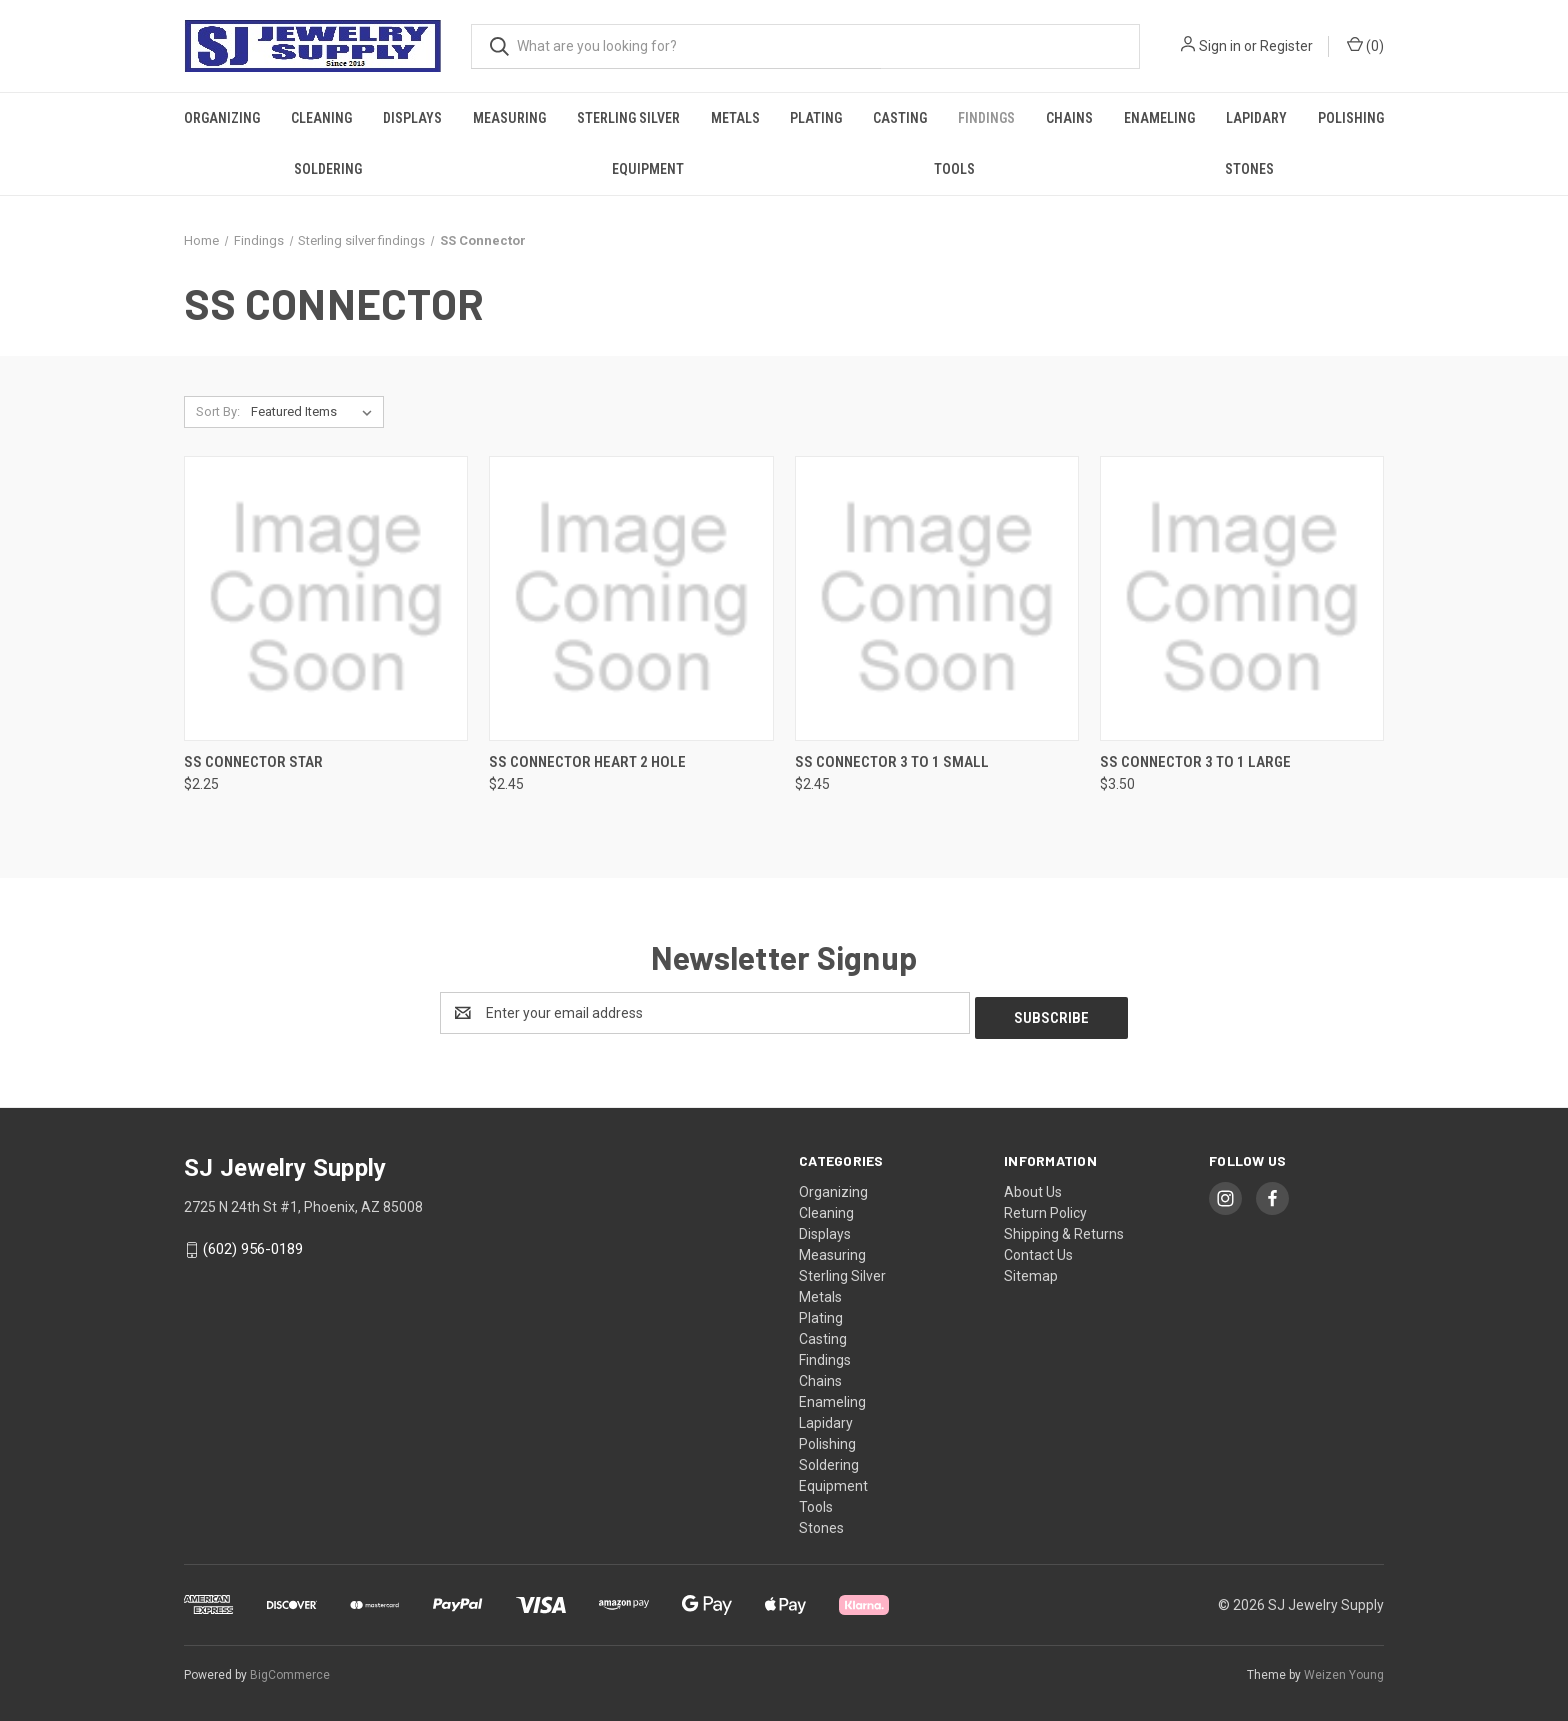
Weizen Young (1344, 1670)
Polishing (1351, 118)
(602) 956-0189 (253, 1244)
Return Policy (1045, 1208)
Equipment (648, 169)
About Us (1033, 1187)
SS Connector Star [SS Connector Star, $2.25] (253, 762)
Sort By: (218, 411)
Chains (1069, 118)
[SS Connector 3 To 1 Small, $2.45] (937, 598)
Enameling (1159, 118)
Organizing (222, 118)
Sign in (1220, 46)
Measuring (509, 118)
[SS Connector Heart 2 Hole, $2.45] (631, 598)
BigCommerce (290, 1670)
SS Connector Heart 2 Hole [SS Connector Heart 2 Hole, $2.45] (587, 762)
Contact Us (1038, 1250)
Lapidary (1256, 118)
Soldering (328, 169)
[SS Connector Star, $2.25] (326, 598)
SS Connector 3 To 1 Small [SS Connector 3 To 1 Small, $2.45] (892, 762)
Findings (986, 118)
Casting (900, 118)
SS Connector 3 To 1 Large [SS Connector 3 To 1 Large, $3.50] (1195, 762)
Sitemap (1031, 1271)
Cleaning (321, 118)
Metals (735, 118)
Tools (954, 169)
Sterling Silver (628, 118)
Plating (816, 118)
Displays (412, 118)
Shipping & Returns (1064, 1229)
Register (1286, 46)
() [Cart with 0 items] (1365, 45)
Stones (1249, 169)
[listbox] (315, 412)
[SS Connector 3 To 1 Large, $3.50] (1242, 598)
